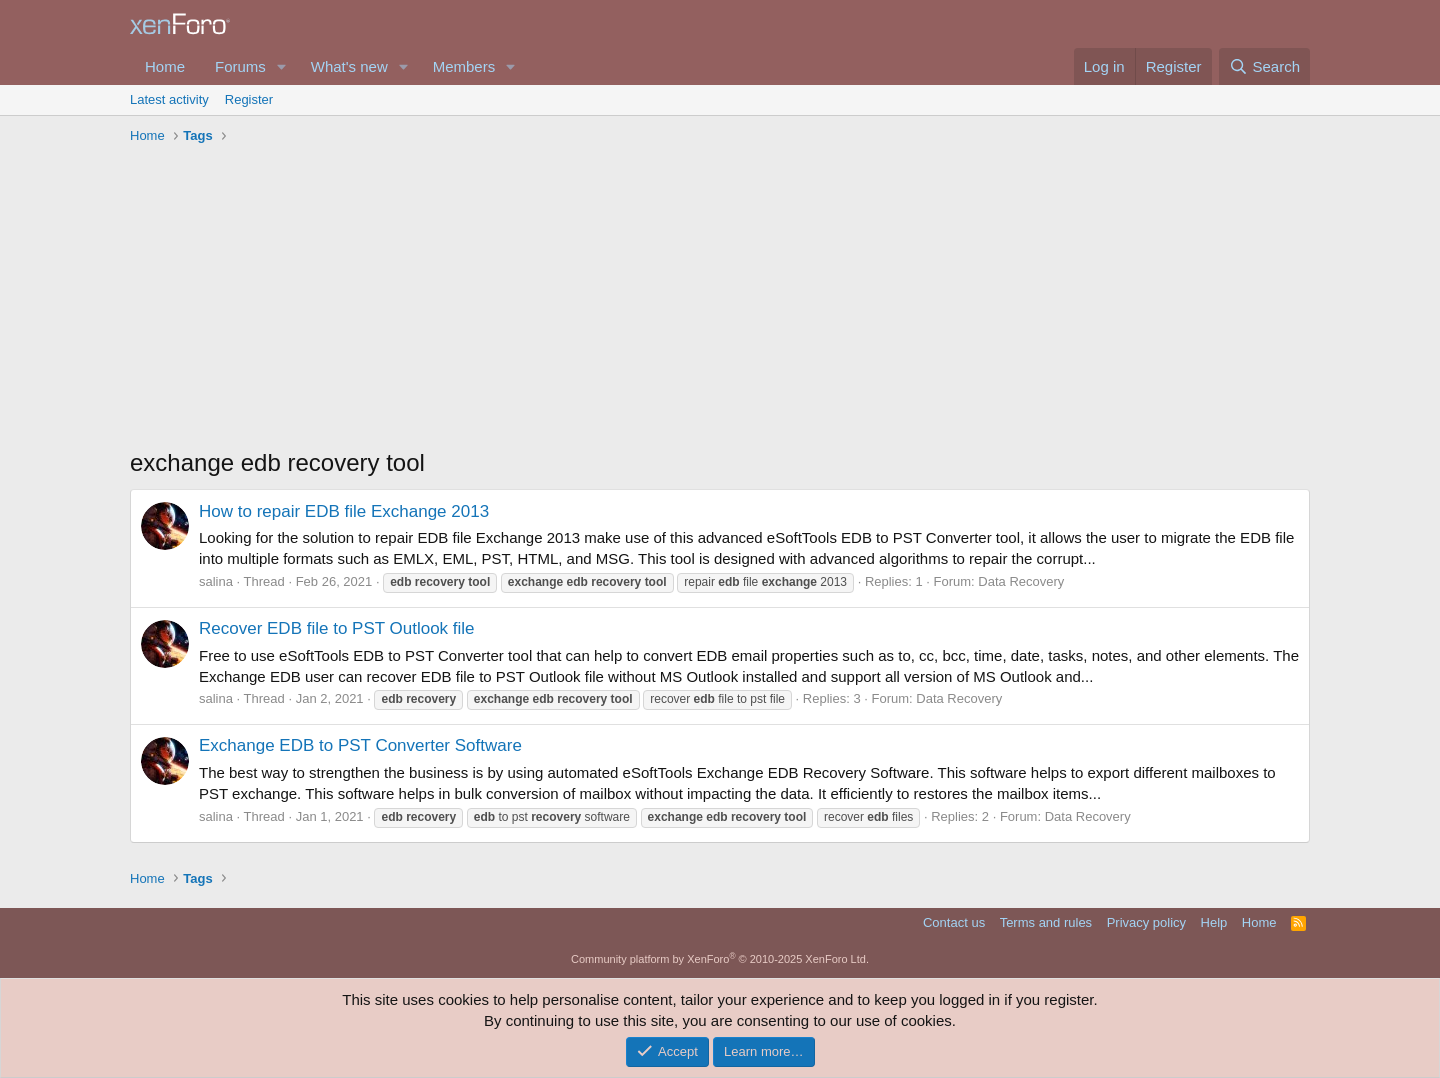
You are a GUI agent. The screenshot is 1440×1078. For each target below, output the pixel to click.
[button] (282, 66)
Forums (240, 66)
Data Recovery (1021, 581)
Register (249, 99)
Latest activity (169, 99)
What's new (349, 66)
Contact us (954, 922)
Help (1214, 922)
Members (464, 66)
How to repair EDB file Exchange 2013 (344, 511)
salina (216, 581)
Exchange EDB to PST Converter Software (360, 745)
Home (165, 66)
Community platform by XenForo (720, 959)
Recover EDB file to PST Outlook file (337, 628)
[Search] (1264, 66)
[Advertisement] (720, 301)
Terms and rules (1046, 922)
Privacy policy (1146, 922)
